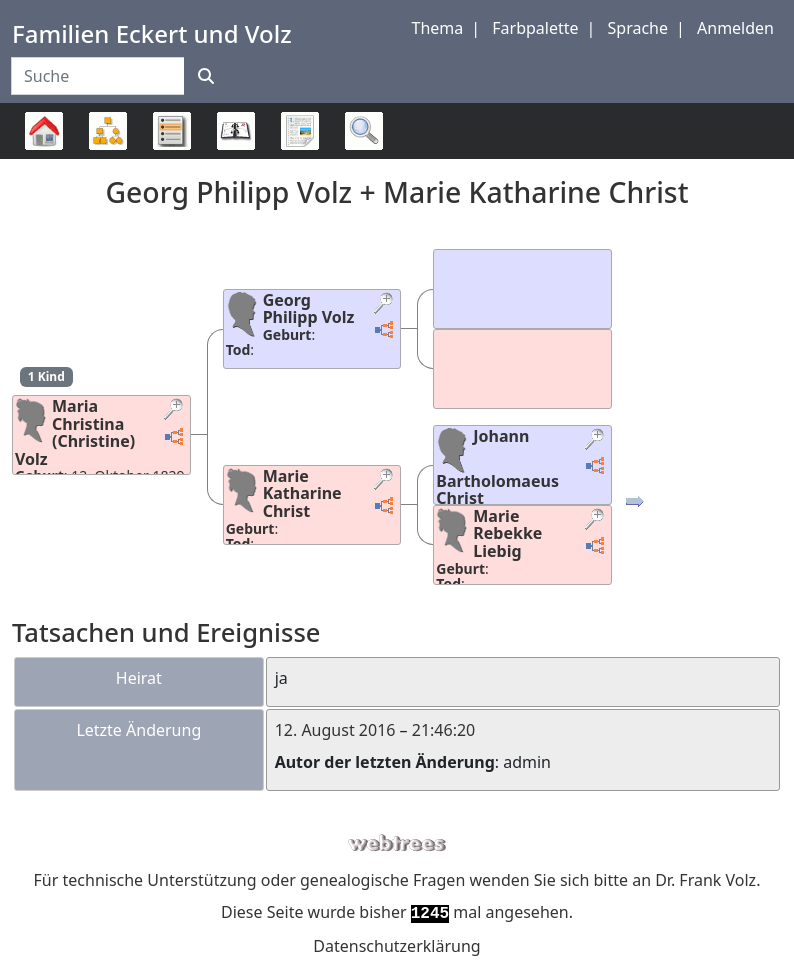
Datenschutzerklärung (396, 946)
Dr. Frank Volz (705, 880)
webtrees (397, 843)
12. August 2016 (335, 730)
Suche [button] (364, 131)
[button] (175, 411)
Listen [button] (172, 131)
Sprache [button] (638, 28)
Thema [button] (438, 28)
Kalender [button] (236, 131)
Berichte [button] (300, 131)
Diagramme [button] (108, 131)
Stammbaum (44, 158)
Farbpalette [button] (535, 28)
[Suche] (206, 76)
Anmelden (735, 28)
